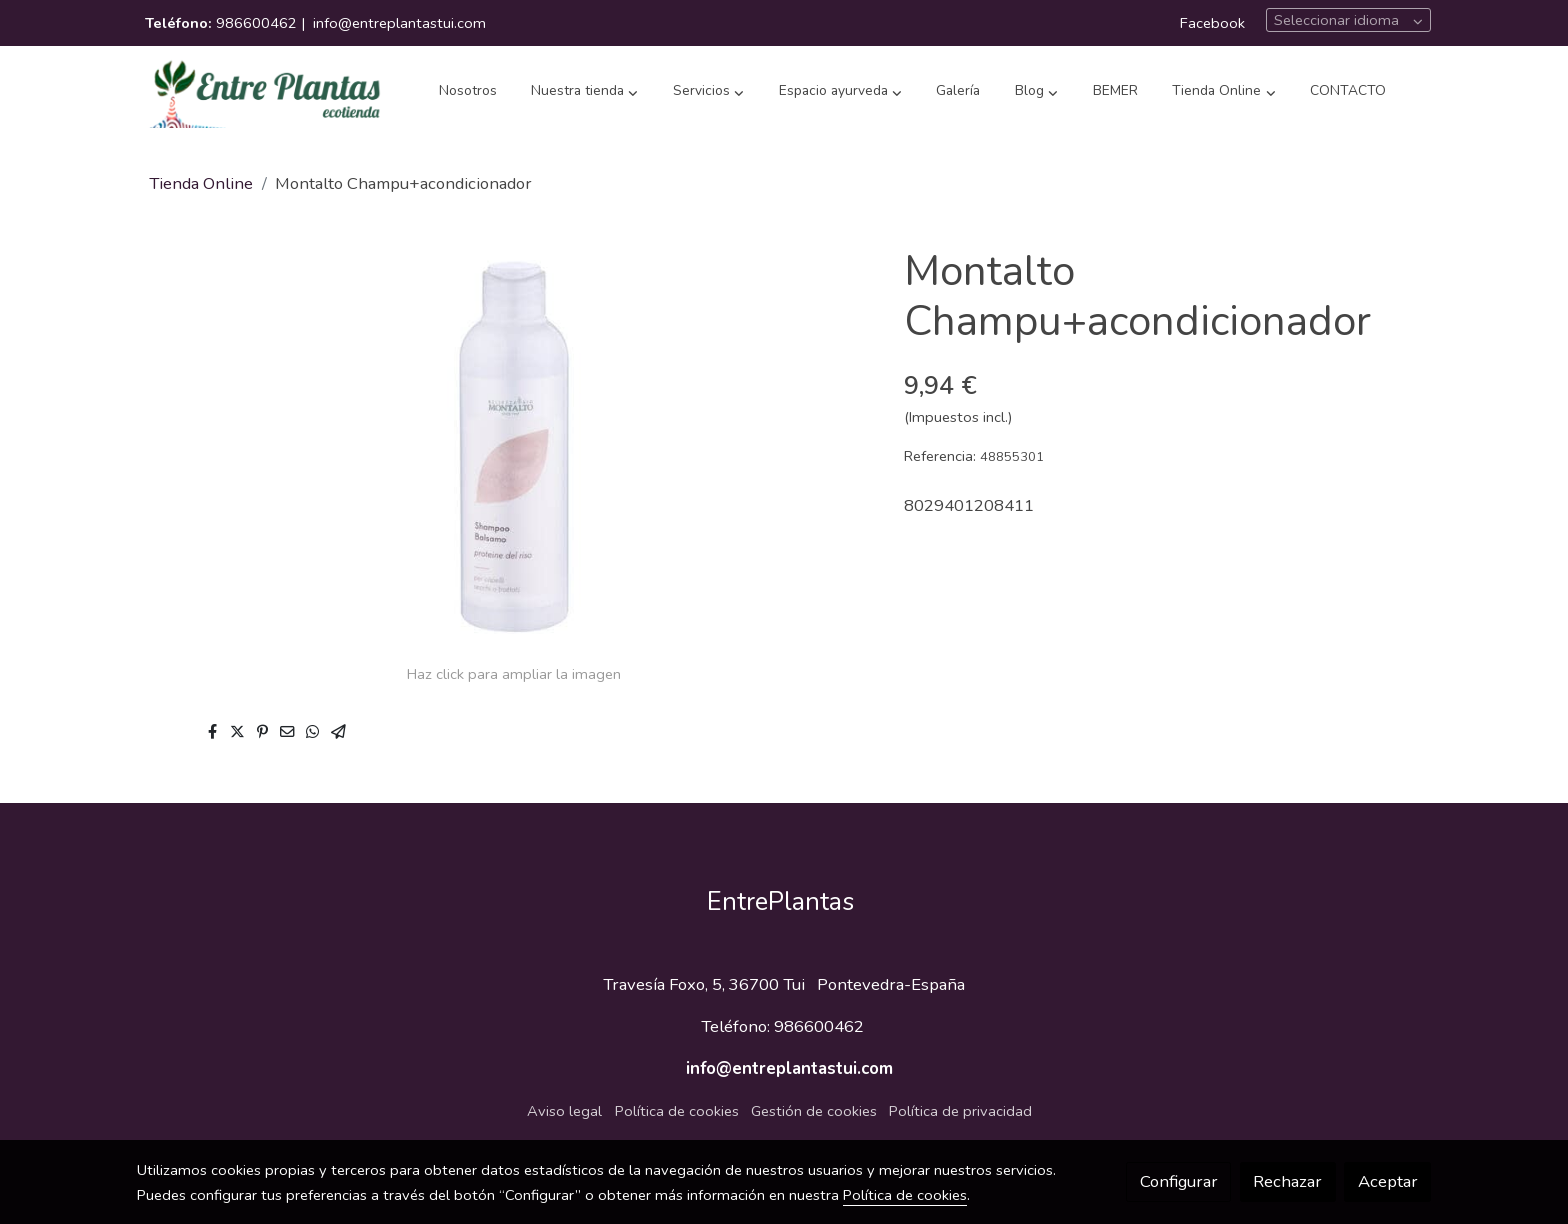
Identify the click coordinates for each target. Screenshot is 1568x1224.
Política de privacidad (960, 1111)
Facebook (1212, 23)
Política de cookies (677, 1111)
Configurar (1179, 1181)
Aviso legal (564, 1111)
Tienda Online (201, 183)
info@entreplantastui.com (399, 23)
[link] (265, 92)
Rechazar (1287, 1181)
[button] (584, 92)
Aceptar (1388, 1181)
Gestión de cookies (814, 1111)
